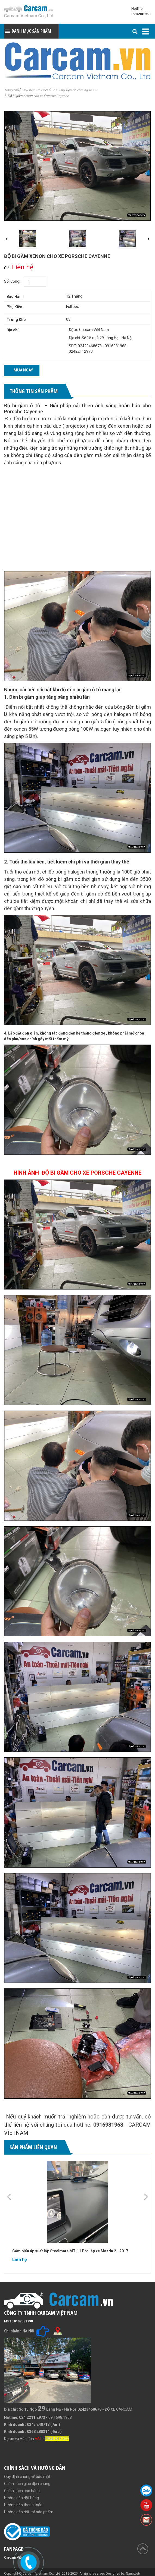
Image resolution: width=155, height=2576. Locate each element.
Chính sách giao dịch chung (27, 2484)
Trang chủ (11, 90)
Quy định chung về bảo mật (27, 2476)
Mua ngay (23, 370)
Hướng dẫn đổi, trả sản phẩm (28, 2512)
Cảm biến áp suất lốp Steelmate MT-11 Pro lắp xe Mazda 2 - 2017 (70, 2251)
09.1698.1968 (60, 2417)
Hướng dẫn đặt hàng (21, 2498)
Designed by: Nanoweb (123, 2573)
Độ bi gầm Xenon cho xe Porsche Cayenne (38, 96)
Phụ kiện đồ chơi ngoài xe (77, 90)
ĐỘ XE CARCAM (118, 2409)
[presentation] (6, 238)
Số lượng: (12, 281)
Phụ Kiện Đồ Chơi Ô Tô (38, 90)
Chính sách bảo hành (22, 2491)
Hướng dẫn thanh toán (23, 2505)
